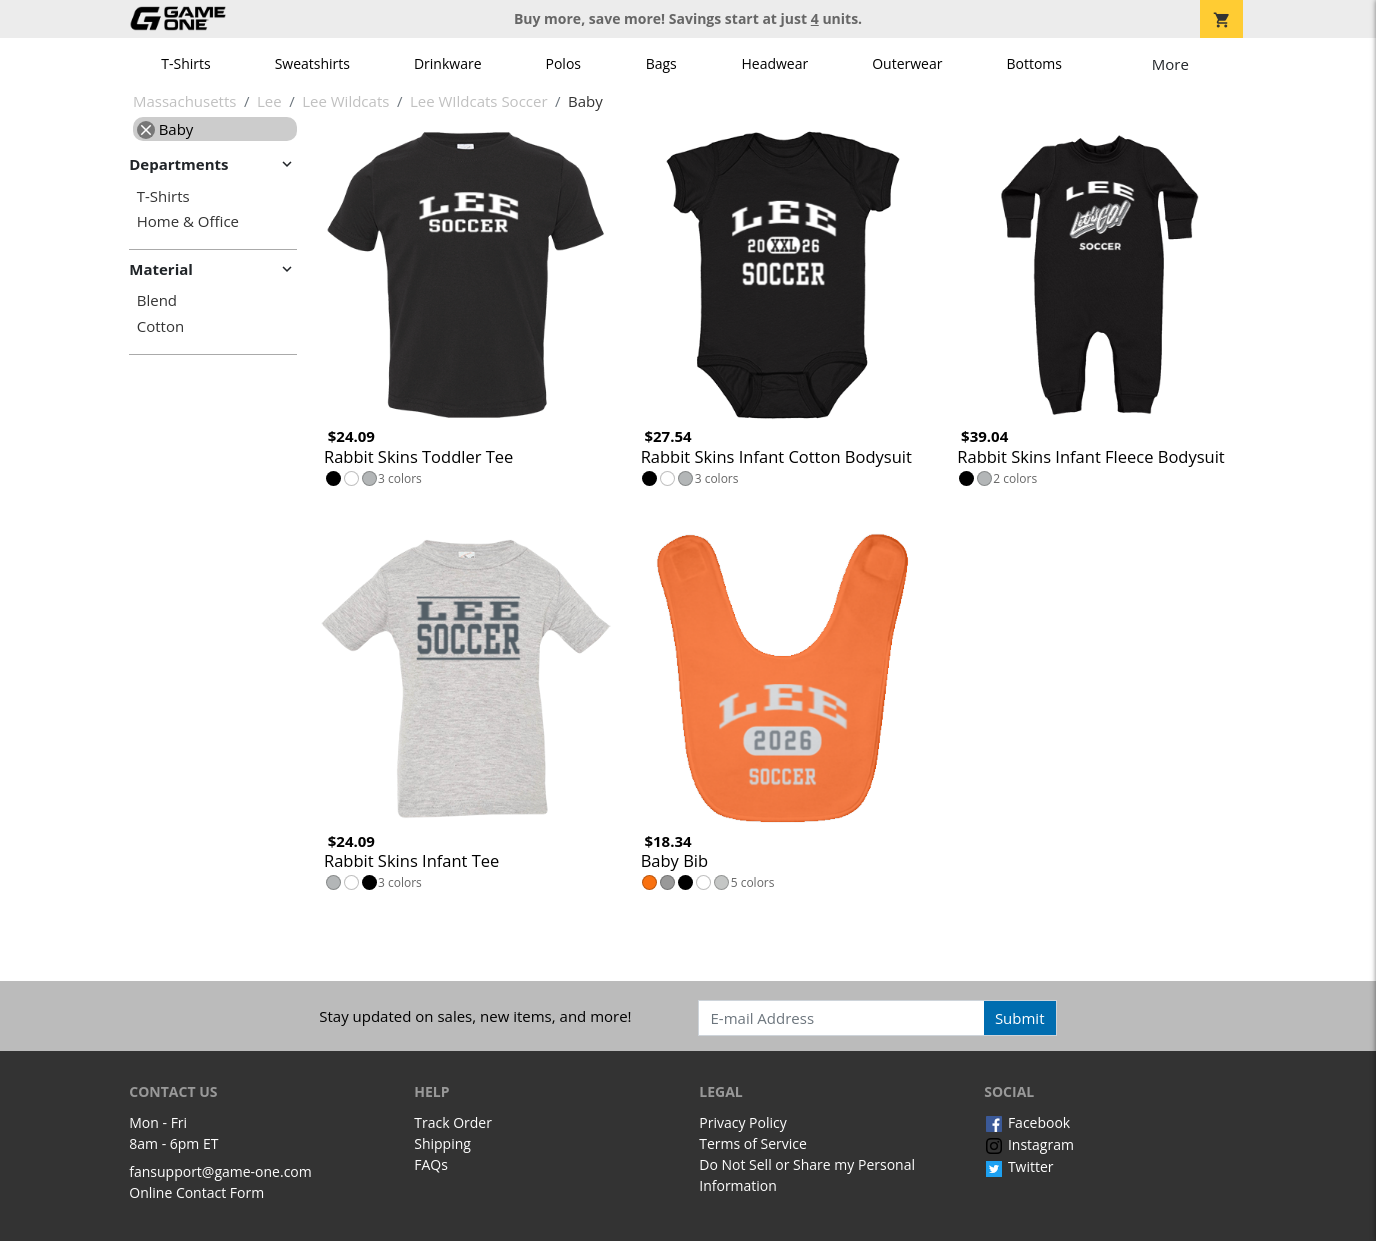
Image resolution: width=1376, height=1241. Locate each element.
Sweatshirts (312, 63)
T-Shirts (185, 63)
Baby (165, 129)
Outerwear (907, 63)
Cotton (160, 326)
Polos (563, 63)
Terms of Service (753, 1143)
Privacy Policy (742, 1122)
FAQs (431, 1164)
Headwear (774, 63)
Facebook (1027, 1122)
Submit (1020, 1018)
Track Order (453, 1122)
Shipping (442, 1143)
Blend (157, 300)
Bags (661, 63)
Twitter (1018, 1166)
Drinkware (448, 63)
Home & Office (188, 221)
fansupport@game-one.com (220, 1171)
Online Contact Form (196, 1192)
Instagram (1029, 1144)
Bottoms (1034, 63)
